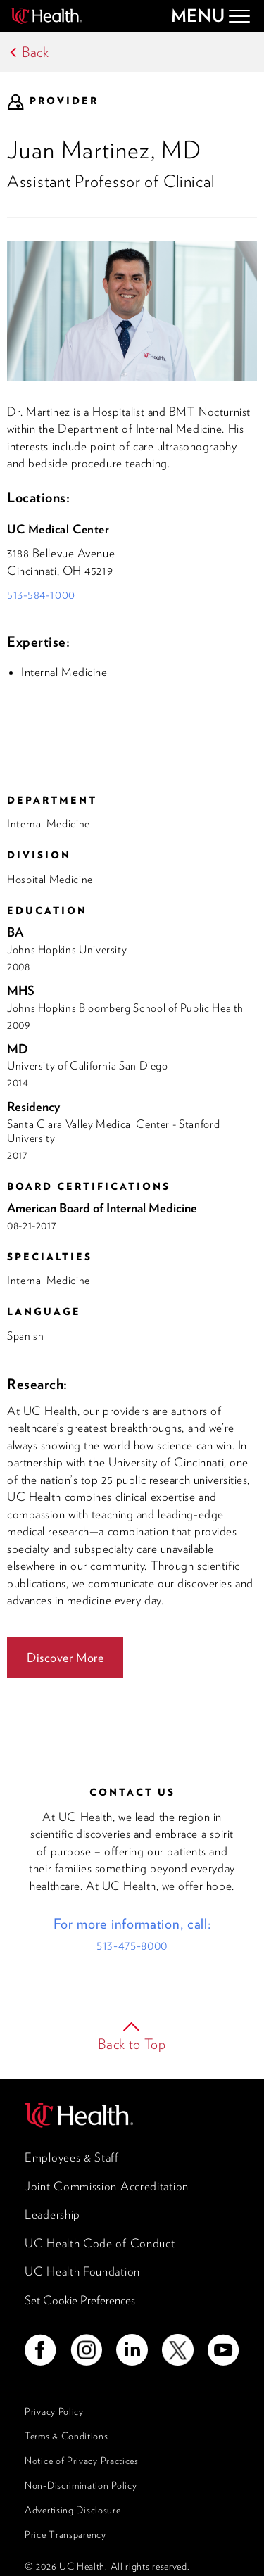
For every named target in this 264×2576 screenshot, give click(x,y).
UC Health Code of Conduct (100, 2243)
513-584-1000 (41, 595)
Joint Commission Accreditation (107, 2186)
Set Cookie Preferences (80, 2300)
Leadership (52, 2214)
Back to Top (132, 2044)
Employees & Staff (72, 2157)
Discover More (65, 1657)
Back (35, 52)
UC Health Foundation (82, 2271)
